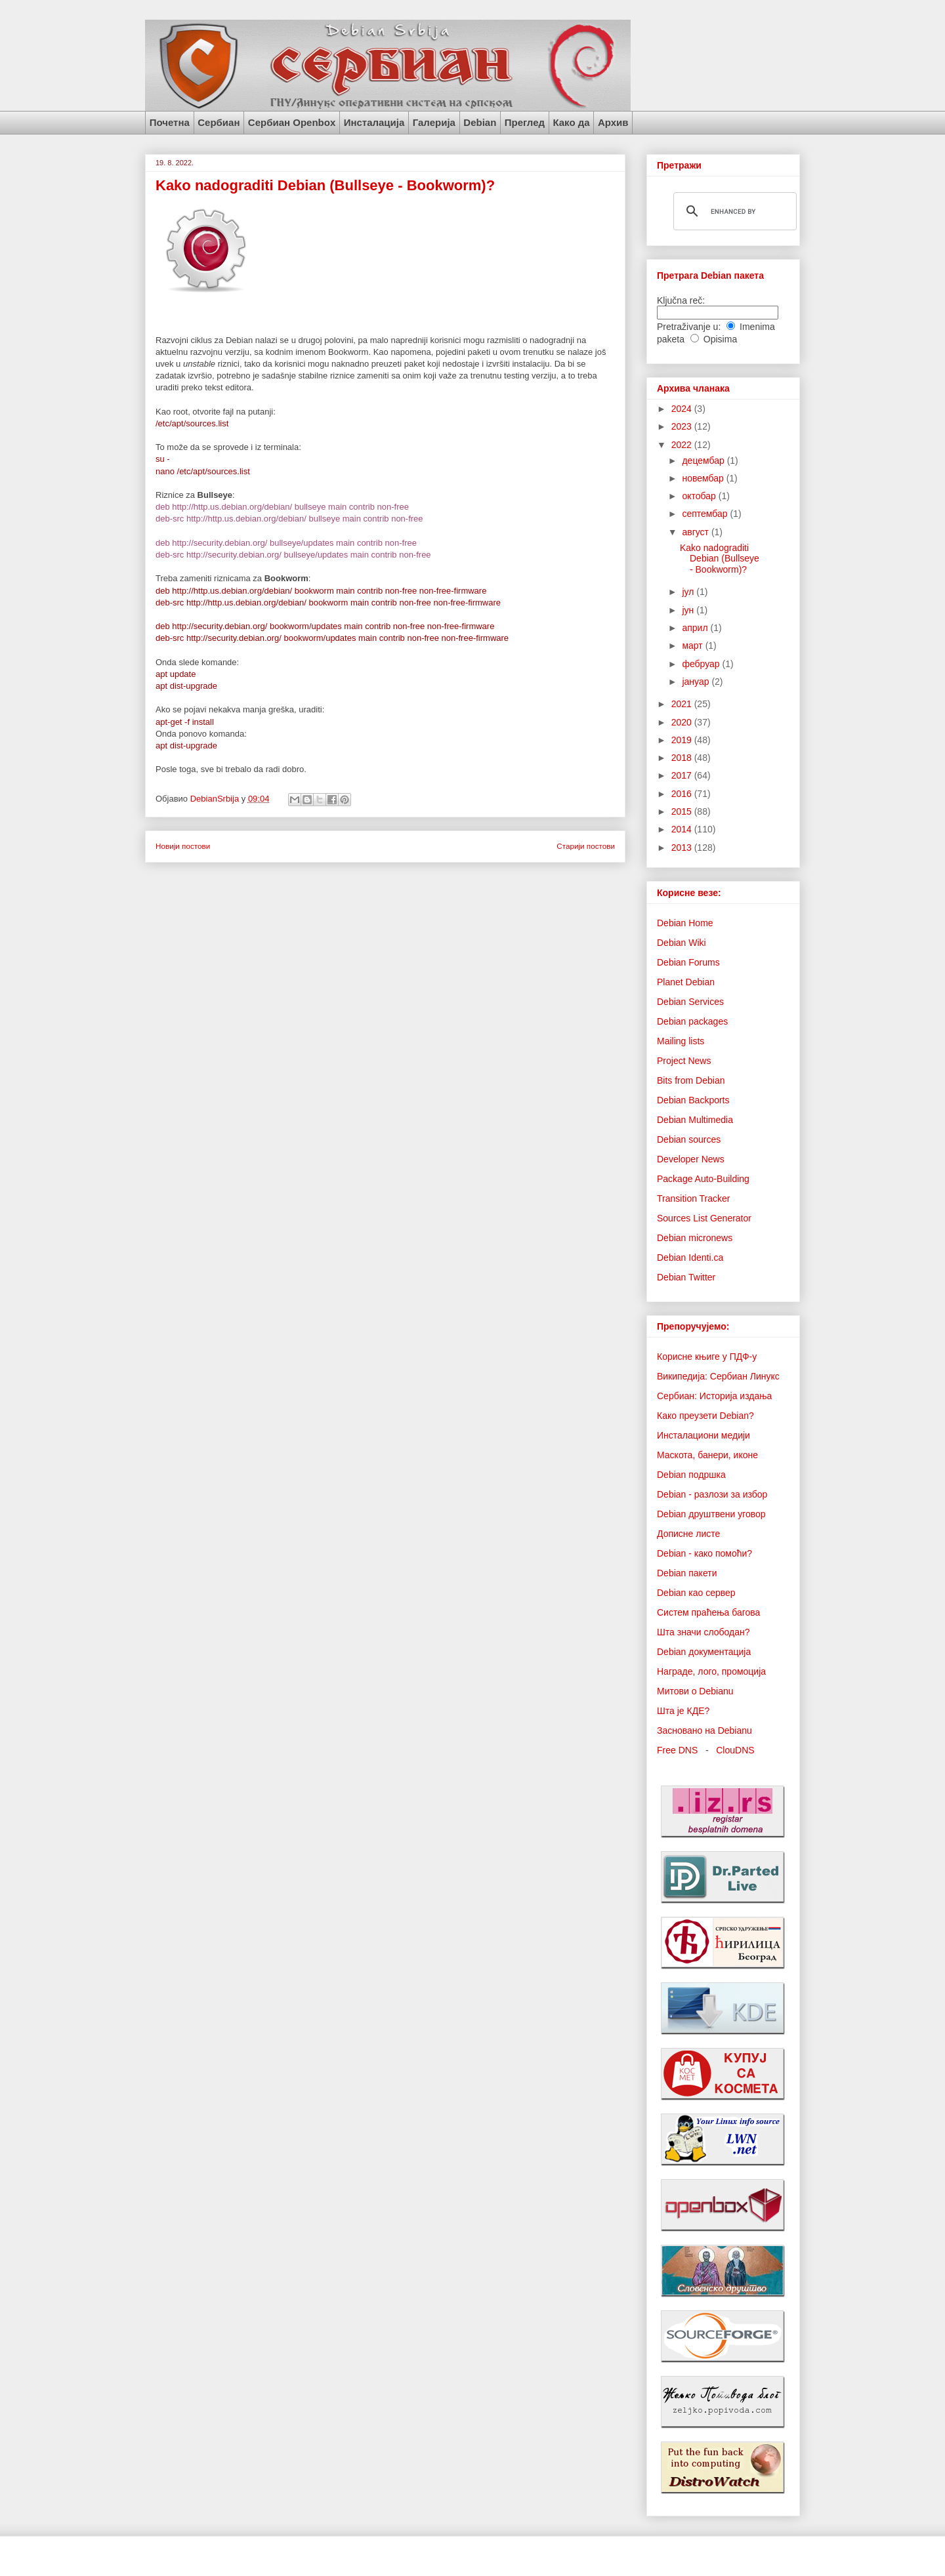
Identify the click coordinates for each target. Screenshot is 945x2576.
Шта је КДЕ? (683, 1711)
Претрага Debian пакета (710, 275)
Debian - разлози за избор (712, 1494)
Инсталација (374, 122)
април (696, 628)
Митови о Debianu (695, 1691)
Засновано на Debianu (704, 1730)
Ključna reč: (681, 300)
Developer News (690, 1159)
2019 (682, 740)
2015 (682, 811)
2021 (682, 704)
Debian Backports (693, 1100)
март (693, 645)
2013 (682, 847)
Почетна (170, 122)
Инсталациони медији (703, 1435)
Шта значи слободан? (703, 1632)
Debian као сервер (696, 1592)
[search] (733, 211)
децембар (704, 460)
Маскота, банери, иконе (707, 1455)
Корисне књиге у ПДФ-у (707, 1356)
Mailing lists (680, 1041)
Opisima (720, 339)
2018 (682, 757)
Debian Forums (688, 962)
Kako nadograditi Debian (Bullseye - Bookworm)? (325, 185)
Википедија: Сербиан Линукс (718, 1376)
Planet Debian (686, 982)
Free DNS (677, 1750)
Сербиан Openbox (291, 122)
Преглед (525, 122)
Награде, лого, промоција (711, 1671)
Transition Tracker (693, 1198)
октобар (700, 496)
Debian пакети (687, 1573)
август (696, 532)
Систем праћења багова (708, 1612)
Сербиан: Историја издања (714, 1396)
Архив (613, 122)
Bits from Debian (690, 1080)
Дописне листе (688, 1533)
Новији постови (183, 846)
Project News (684, 1060)
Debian (479, 122)
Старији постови (585, 846)
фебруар (702, 664)
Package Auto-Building (703, 1179)
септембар (706, 513)
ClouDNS (735, 1750)
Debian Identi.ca (690, 1257)
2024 (682, 408)
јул (689, 591)
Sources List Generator (704, 1218)
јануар (696, 681)
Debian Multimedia (695, 1119)
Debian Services (690, 1001)
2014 (682, 829)
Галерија (434, 122)
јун (689, 610)
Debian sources (689, 1139)
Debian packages (692, 1021)
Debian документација (704, 1651)
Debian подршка (691, 1474)
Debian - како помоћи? (704, 1553)
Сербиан (219, 122)
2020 (682, 722)
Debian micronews (694, 1238)
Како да (571, 122)
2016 (682, 793)
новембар (704, 478)
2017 (682, 775)
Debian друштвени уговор (711, 1514)
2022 (682, 445)
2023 (682, 426)
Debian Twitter (686, 1277)
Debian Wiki (681, 942)
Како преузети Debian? (705, 1415)
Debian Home (685, 923)
